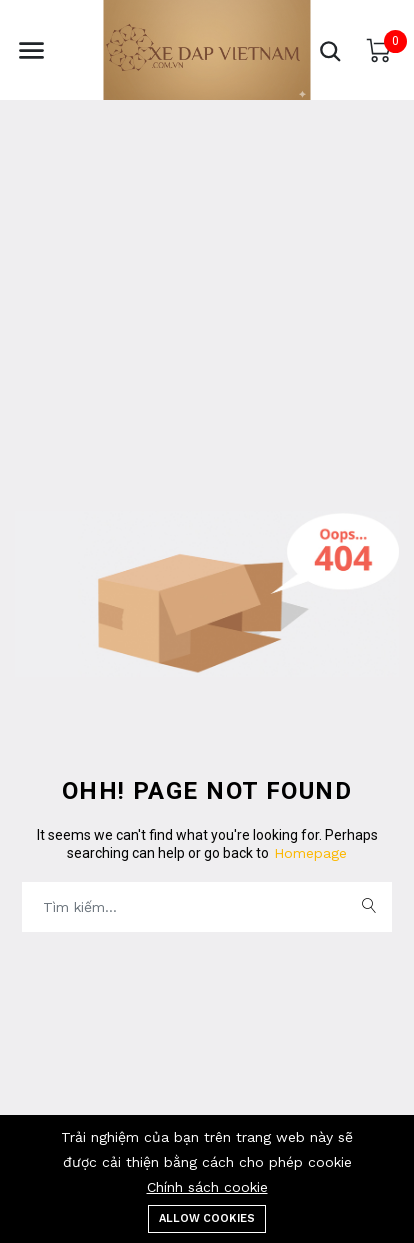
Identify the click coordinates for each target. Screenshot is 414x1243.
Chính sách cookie (207, 1187)
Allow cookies (207, 1218)
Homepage (308, 853)
